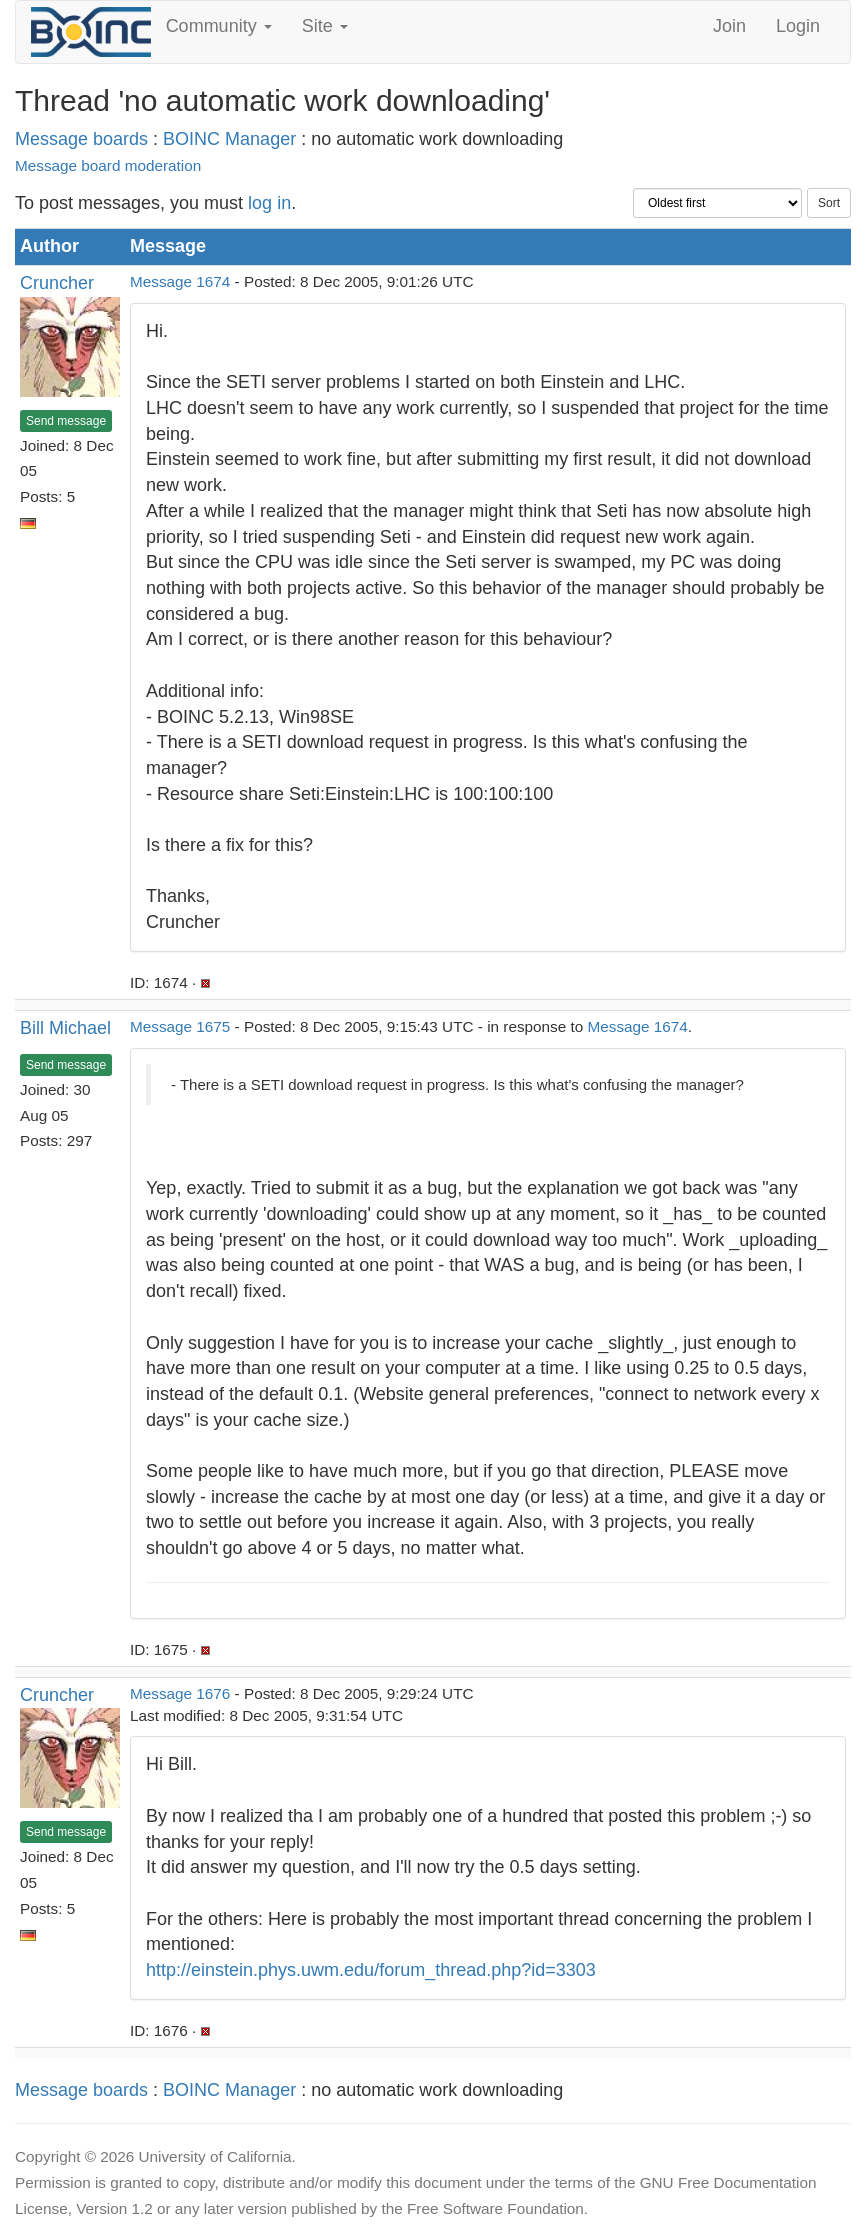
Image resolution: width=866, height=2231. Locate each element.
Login (798, 26)
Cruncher (57, 283)
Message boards (81, 139)
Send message (66, 421)
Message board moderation (108, 165)
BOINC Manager (229, 139)
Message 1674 (180, 281)
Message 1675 (180, 1026)
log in (269, 203)
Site (325, 26)
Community (219, 26)
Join (729, 26)
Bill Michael (65, 1028)
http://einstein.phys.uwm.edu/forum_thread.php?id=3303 (371, 1970)
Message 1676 (180, 1693)
